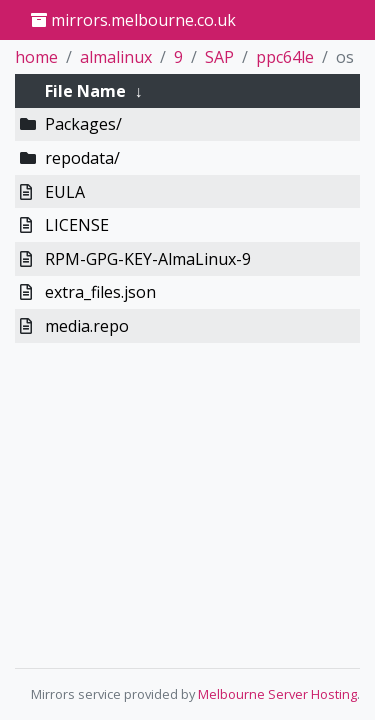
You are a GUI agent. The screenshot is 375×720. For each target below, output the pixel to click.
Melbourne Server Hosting (277, 694)
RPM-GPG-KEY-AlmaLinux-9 (148, 259)
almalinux (116, 57)
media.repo (87, 326)
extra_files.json (100, 292)
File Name (85, 91)
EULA (65, 192)
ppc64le (285, 57)
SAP (219, 57)
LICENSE (77, 225)
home (36, 57)
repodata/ (82, 158)
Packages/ (83, 124)
